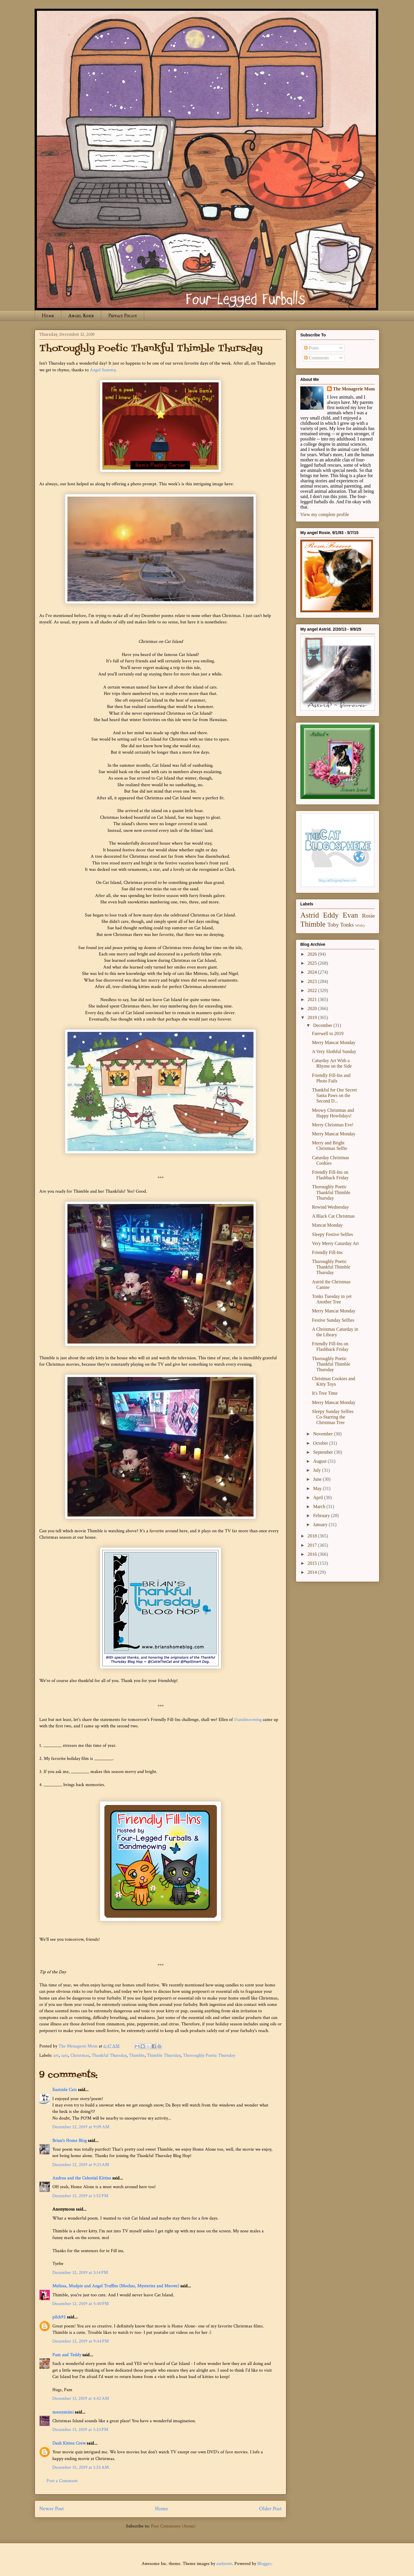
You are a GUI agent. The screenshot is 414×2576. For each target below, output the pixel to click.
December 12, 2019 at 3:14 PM (80, 2273)
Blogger (264, 2564)
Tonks (347, 925)
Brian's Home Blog (69, 2141)
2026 (313, 954)
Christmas (79, 2055)
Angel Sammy (102, 370)
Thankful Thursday (109, 2055)
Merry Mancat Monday (333, 1042)
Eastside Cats (64, 2090)
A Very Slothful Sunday (334, 1051)
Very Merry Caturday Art (335, 1243)
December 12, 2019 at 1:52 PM (80, 2196)
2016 (313, 1554)
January (321, 1524)
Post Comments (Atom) (173, 2526)
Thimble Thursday (164, 2055)
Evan (350, 915)
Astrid (309, 915)
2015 (313, 1563)
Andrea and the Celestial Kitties (81, 2178)
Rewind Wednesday (330, 1207)
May (318, 1488)
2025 (313, 963)
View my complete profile (324, 514)
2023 (313, 981)
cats (64, 2055)
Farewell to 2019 (327, 1033)
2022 (313, 990)
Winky (360, 925)
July (317, 1470)
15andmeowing (248, 1720)
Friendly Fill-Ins (327, 1252)
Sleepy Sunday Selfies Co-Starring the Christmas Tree (333, 1417)
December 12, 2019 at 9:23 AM (80, 2165)
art (56, 2055)
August (320, 1461)
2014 (313, 1572)
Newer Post (51, 2508)
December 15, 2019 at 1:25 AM (80, 2467)
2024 (313, 972)
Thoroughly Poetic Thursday (209, 2055)
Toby (333, 925)
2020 (313, 1008)
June (318, 1479)
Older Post (270, 2508)
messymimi (63, 2412)
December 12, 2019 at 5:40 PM (80, 2304)
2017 (313, 1545)
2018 (313, 1535)
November (323, 1433)
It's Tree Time (325, 1393)
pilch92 (59, 2317)
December (323, 1025)
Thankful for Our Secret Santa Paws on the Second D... (334, 1095)
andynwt (224, 2564)
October (321, 1443)
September (323, 1452)
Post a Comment (62, 2481)
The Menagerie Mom (354, 388)
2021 (313, 999)
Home (48, 315)
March (319, 1506)
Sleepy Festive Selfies (332, 1234)
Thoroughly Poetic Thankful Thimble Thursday (331, 1192)
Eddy (331, 915)
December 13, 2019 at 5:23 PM (80, 2430)
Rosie (368, 916)
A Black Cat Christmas (333, 1216)
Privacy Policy (122, 315)
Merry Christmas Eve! (333, 1124)
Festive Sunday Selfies (333, 1320)
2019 (313, 1017)
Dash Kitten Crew (68, 2443)
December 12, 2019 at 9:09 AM (80, 2127)
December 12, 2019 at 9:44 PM (80, 2341)
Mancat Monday (327, 1225)
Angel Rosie (81, 315)
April (318, 1497)
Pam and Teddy (67, 2355)
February (322, 1515)
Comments (316, 357)
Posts (311, 347)
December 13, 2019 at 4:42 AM (80, 2398)
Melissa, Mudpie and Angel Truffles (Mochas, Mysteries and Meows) (115, 2286)
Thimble (136, 2055)
